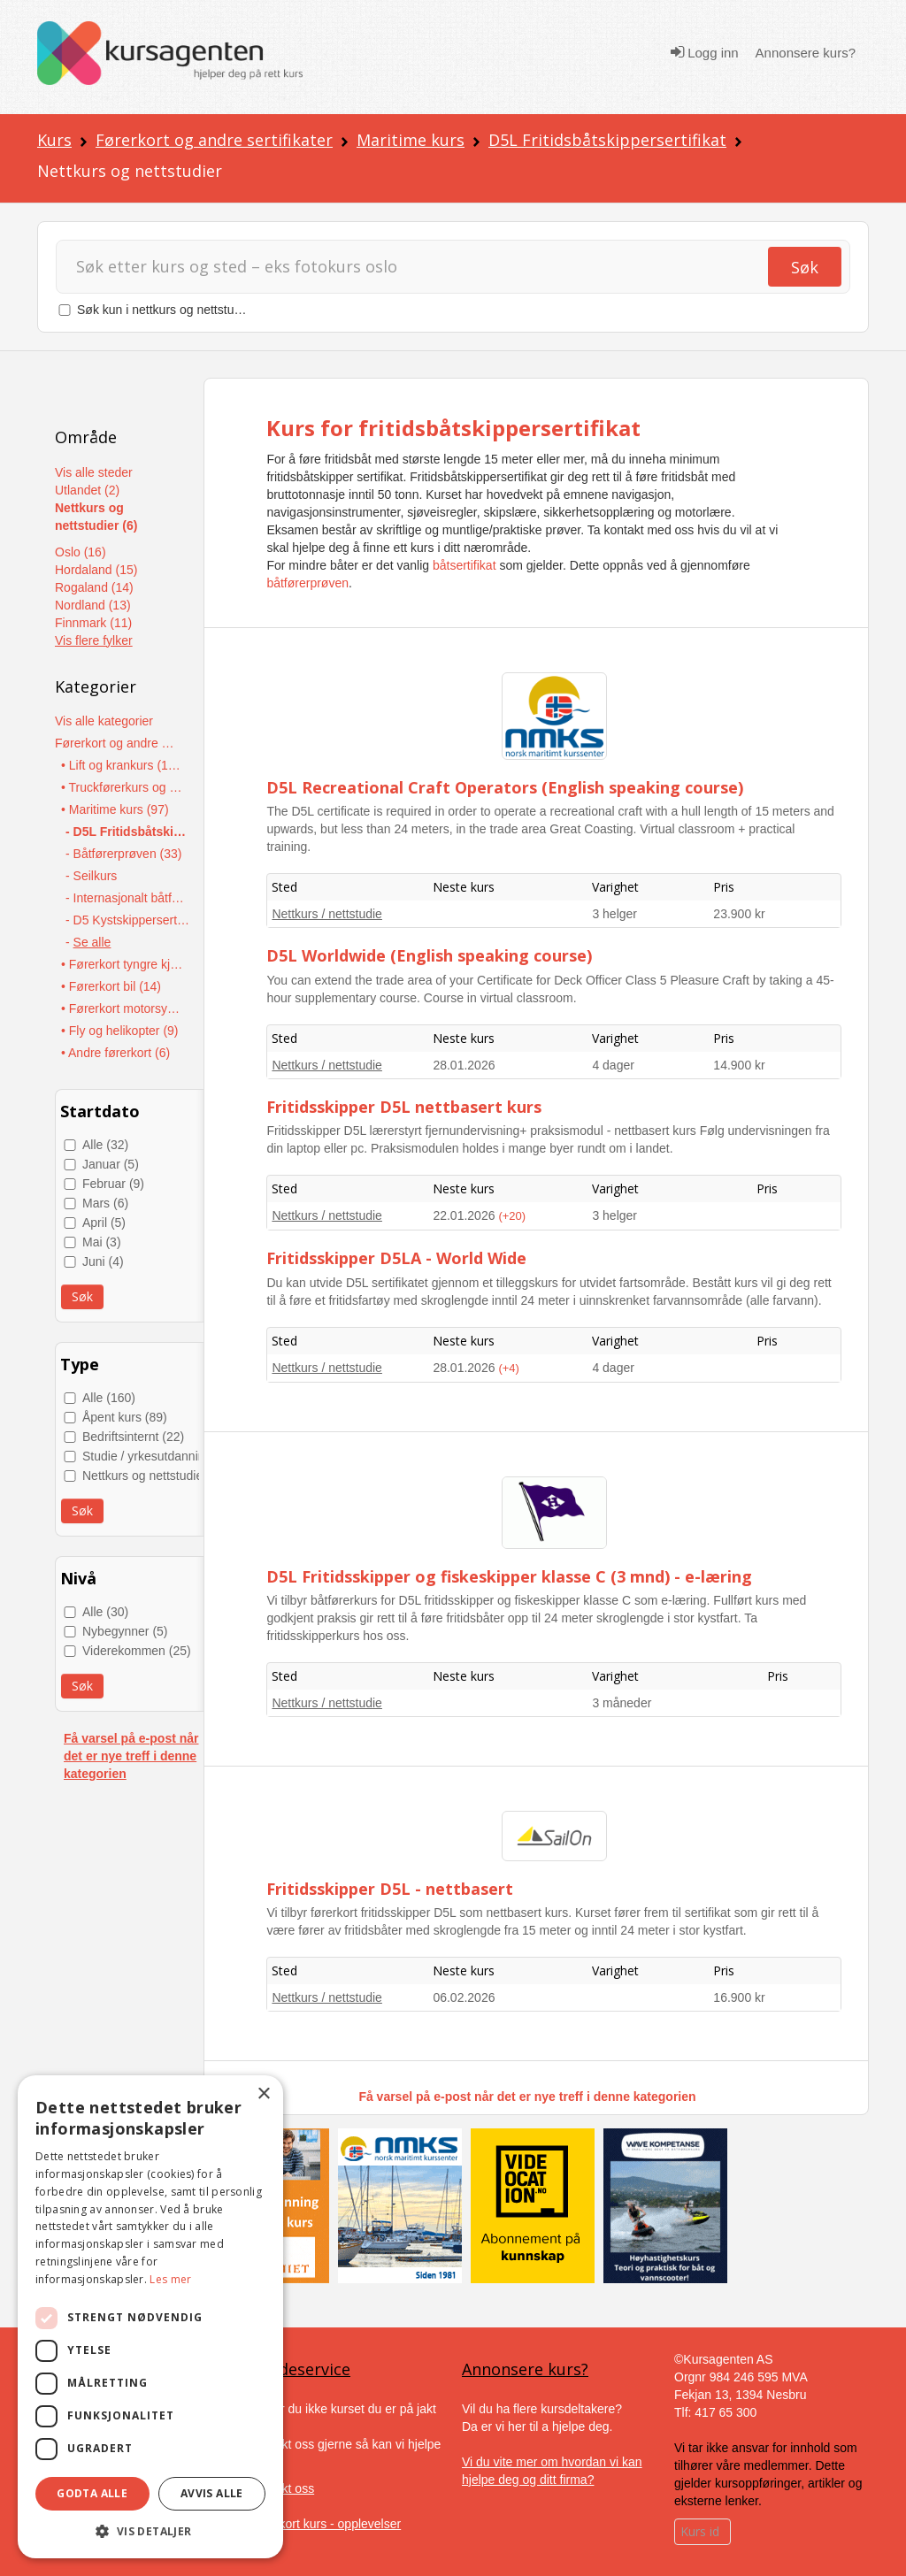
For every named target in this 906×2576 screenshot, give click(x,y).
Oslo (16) (80, 552)
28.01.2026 (464, 1065)
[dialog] (150, 2316)
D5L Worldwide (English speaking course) (429, 955)
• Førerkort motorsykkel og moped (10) (123, 1008)
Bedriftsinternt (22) (133, 1437)
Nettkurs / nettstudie (327, 914)
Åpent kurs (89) (124, 1417)
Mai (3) (101, 1242)
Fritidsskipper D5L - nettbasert (389, 1888)
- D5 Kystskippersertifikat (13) (127, 920)
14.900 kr (738, 1065)
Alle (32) (105, 1145)
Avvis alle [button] (211, 2493)
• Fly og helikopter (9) (120, 1031)
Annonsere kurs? (806, 52)
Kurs (54, 139)
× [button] (263, 2094)
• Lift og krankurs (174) (123, 765)
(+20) (512, 1216)
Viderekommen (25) (136, 1651)
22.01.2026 (465, 1215)
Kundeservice (300, 2369)
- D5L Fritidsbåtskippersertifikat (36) (127, 831)
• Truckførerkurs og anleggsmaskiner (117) (123, 787)
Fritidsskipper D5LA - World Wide (396, 1258)
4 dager (612, 1065)
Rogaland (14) (94, 587)
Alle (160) (108, 1398)
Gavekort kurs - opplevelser (325, 2524)
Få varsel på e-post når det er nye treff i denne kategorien (131, 1756)
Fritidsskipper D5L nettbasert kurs (403, 1106)
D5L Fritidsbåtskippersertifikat (607, 139)
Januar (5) (110, 1164)
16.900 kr (738, 1997)
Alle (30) (105, 1612)
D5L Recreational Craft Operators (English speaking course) (504, 787)
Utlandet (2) (87, 490)
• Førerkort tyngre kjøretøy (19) (123, 964)
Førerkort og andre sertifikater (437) (117, 743)
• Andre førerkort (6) (115, 1053)
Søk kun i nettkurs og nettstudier (166, 310)
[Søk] (420, 267)
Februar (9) (113, 1184)
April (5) (104, 1222)
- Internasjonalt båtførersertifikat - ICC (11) (127, 898)
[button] (150, 2531)
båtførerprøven (307, 583)
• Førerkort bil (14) (111, 986)
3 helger (614, 914)
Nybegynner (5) (125, 1631)
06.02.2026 (464, 1997)
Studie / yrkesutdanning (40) (159, 1456)
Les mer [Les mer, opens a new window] (170, 2279)
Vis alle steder (94, 472)
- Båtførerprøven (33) (123, 854)
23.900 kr (738, 914)
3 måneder (621, 1703)
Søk (804, 267)
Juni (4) (103, 1261)
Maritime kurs (411, 139)
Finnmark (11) (93, 623)
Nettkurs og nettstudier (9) (154, 1475)
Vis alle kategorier (104, 721)
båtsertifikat (464, 565)
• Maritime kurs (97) (115, 809)
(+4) (508, 1368)
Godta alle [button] (92, 2493)
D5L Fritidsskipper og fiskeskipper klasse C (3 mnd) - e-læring (509, 1576)
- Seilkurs (91, 876)
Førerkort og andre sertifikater (214, 139)
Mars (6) (105, 1203)
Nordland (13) (93, 605)
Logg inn (705, 52)
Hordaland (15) (96, 570)
